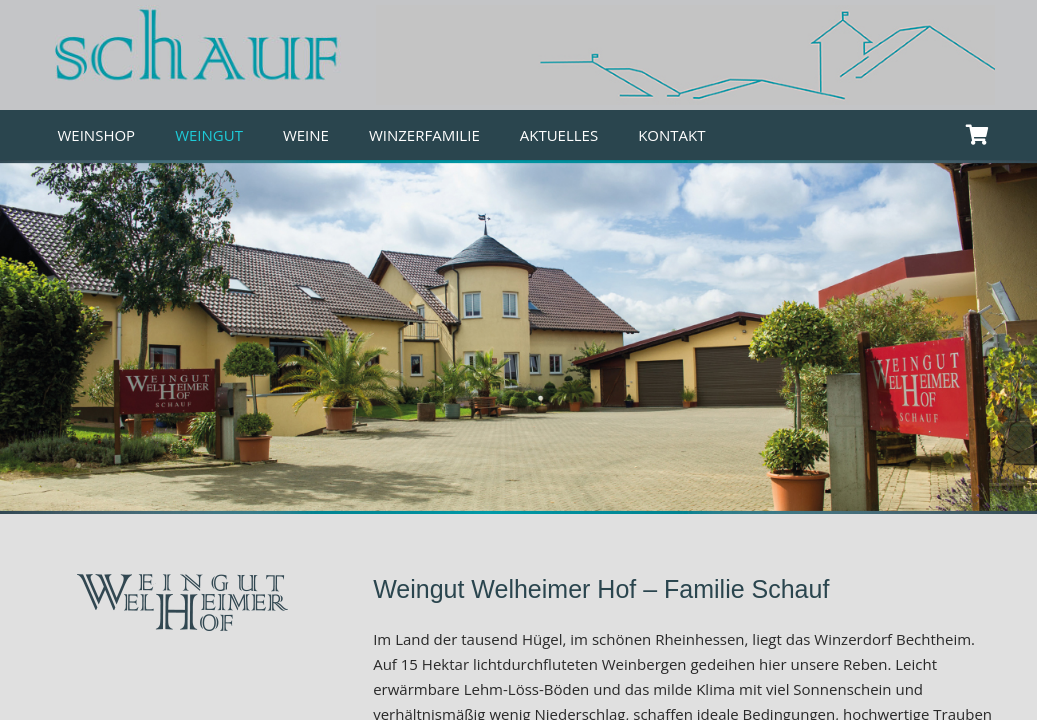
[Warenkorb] (978, 135)
